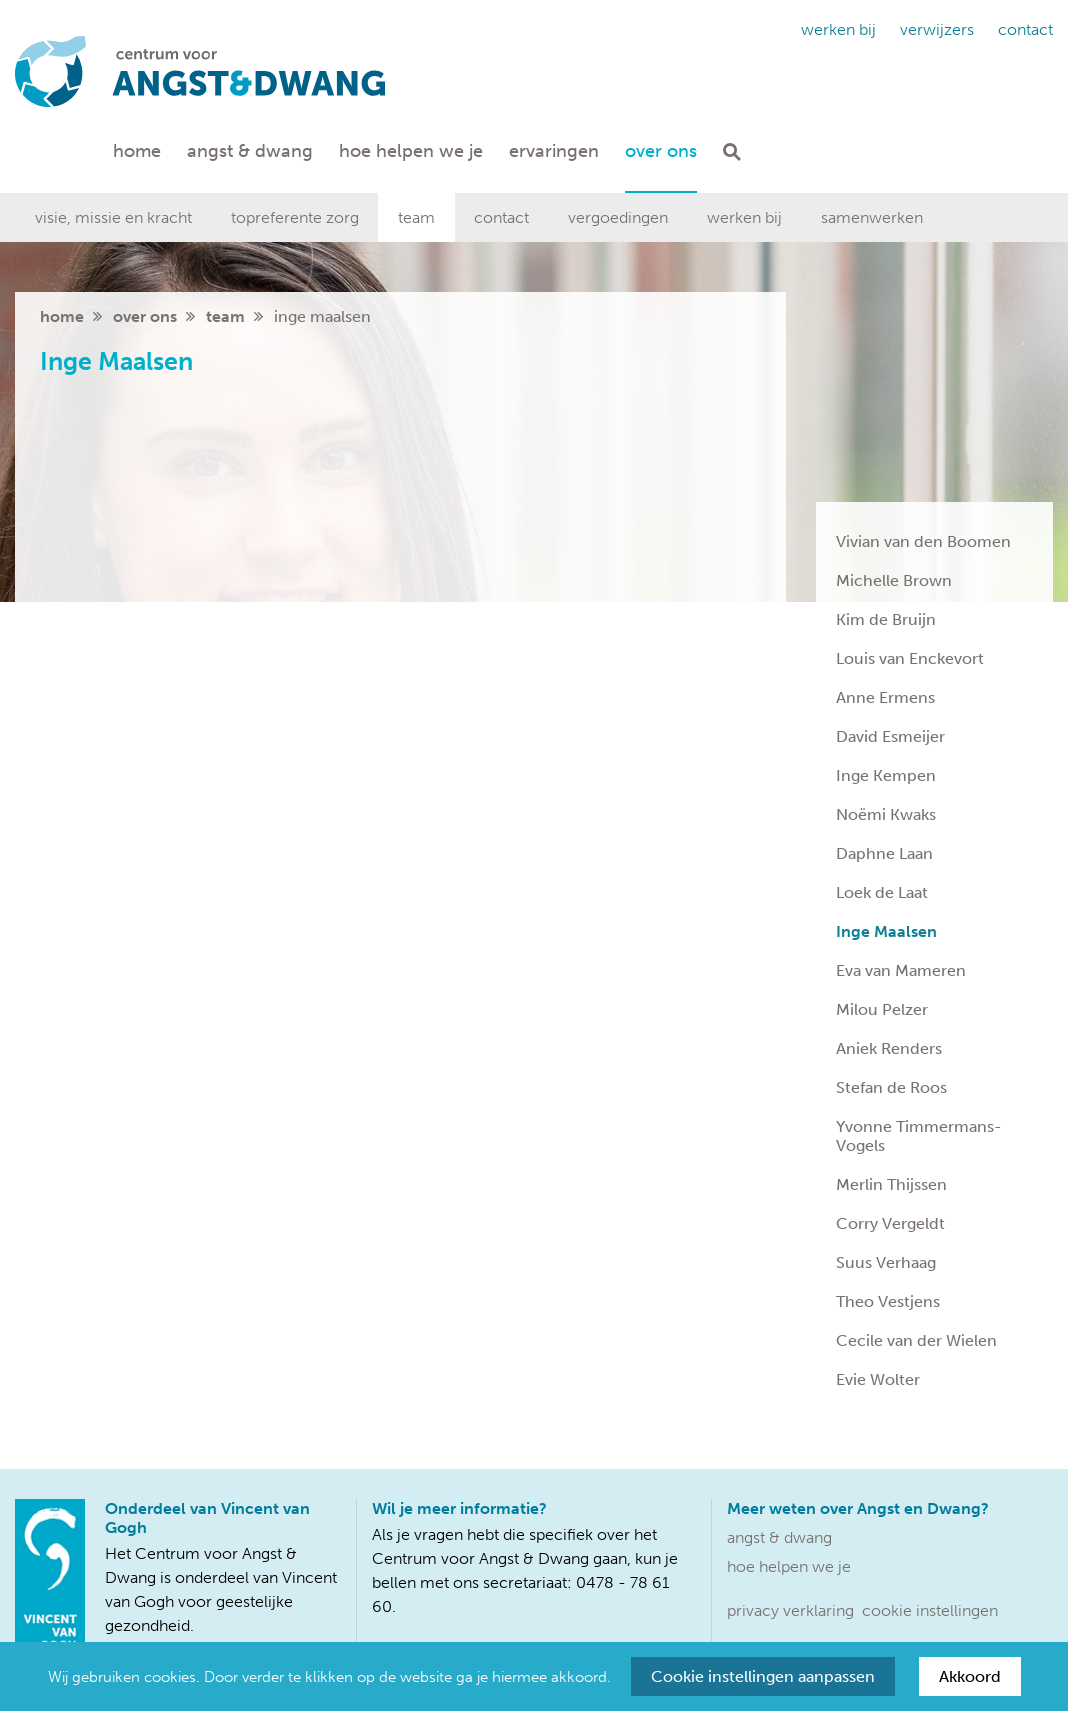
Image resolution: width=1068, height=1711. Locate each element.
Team (416, 217)
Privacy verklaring (790, 1610)
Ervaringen (554, 151)
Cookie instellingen (930, 1610)
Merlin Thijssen (891, 1184)
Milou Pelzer (882, 1009)
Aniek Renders (889, 1048)
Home (137, 151)
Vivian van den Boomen (923, 541)
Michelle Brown (894, 580)
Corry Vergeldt (890, 1223)
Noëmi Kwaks (886, 814)
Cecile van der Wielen (916, 1340)
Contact (1025, 29)
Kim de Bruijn (886, 619)
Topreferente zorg (295, 217)
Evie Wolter (878, 1379)
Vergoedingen (618, 217)
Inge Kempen (886, 775)
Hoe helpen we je (411, 151)
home (62, 316)
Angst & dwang (250, 151)
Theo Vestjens (888, 1301)
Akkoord (970, 1676)
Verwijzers (937, 29)
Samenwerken (872, 217)
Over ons (661, 151)
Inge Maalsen (886, 931)
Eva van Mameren (901, 970)
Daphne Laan (884, 853)
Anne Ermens (885, 697)
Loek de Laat (882, 892)
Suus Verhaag (886, 1262)
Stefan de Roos (891, 1087)
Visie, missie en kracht (113, 217)
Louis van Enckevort (910, 658)
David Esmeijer (890, 736)
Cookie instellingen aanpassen (763, 1676)
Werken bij (838, 29)
